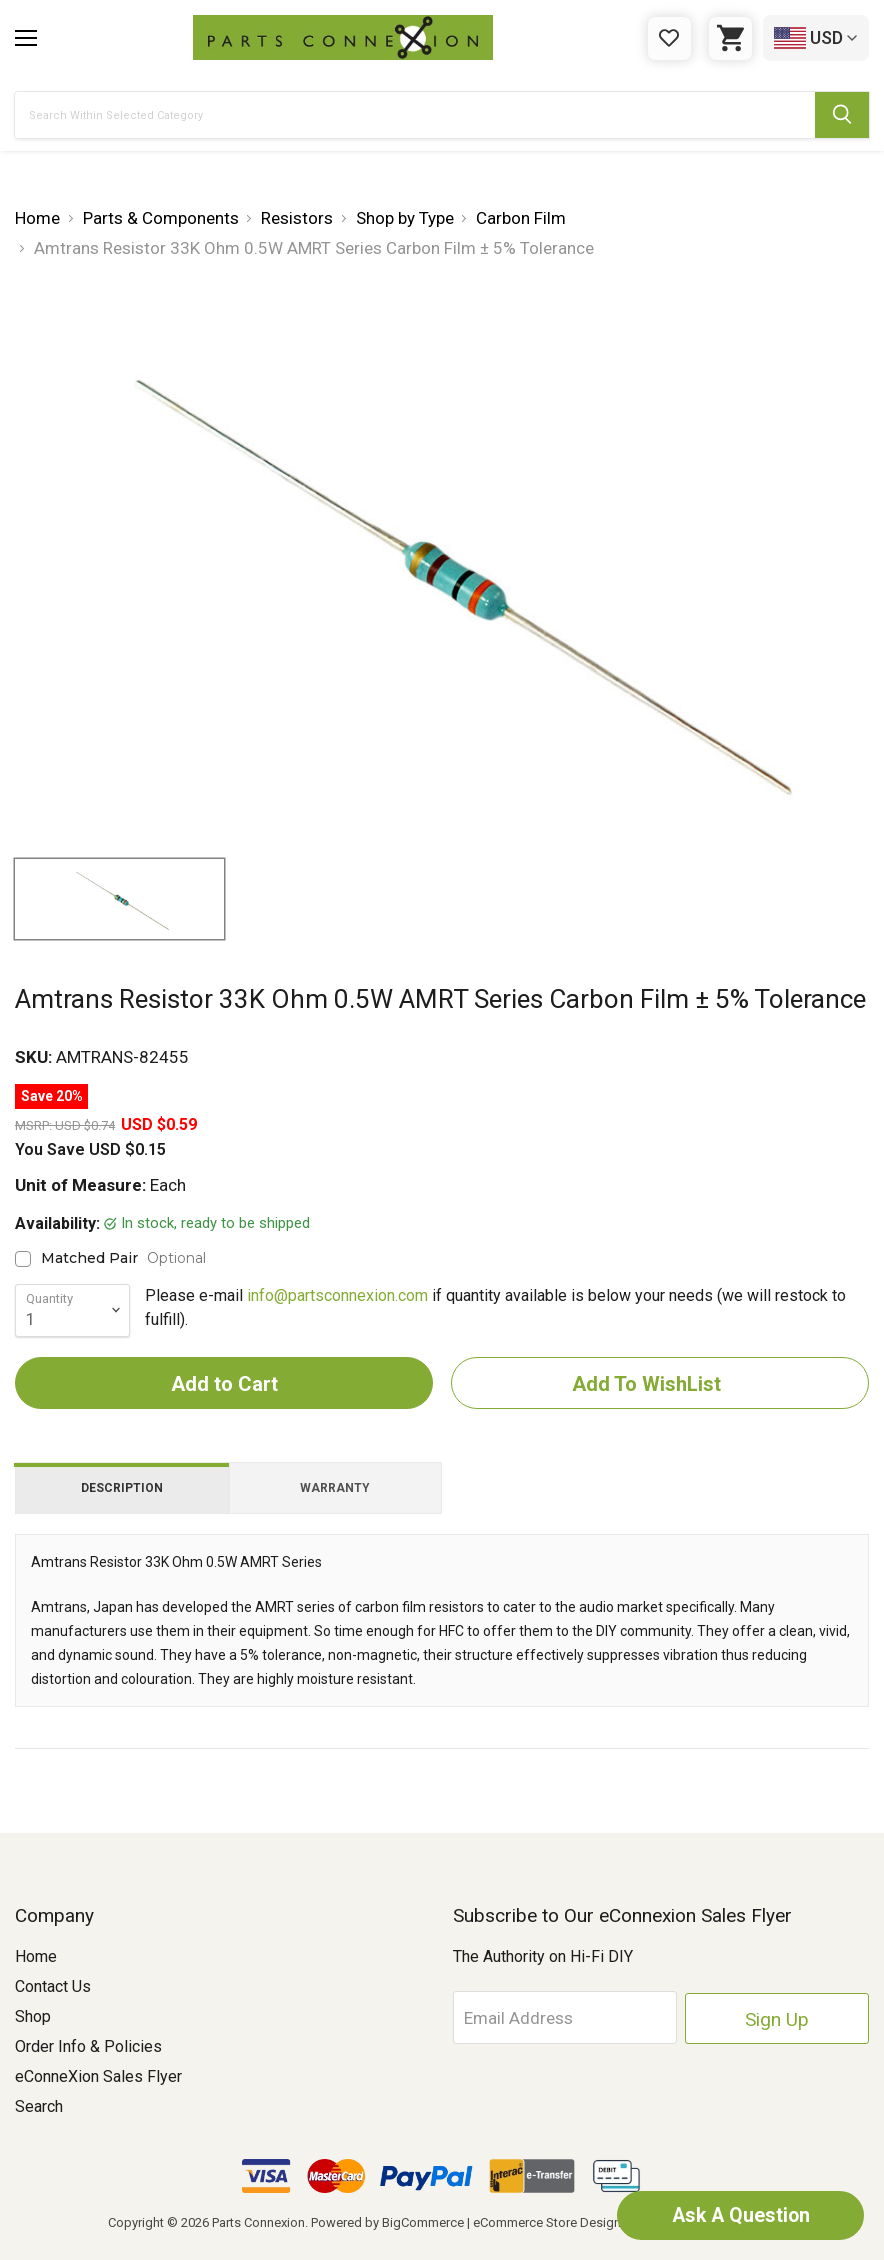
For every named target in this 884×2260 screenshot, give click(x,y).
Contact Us (53, 1986)
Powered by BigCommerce (387, 2222)
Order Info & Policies (88, 2046)
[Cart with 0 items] (730, 38)
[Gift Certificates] (669, 38)
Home (36, 1956)
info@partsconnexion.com (337, 1295)
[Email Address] (597, 2017)
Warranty (335, 1488)
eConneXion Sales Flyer (98, 2076)
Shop (33, 2016)
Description (122, 1488)
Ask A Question (734, 2215)
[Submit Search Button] (842, 115)
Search (39, 2106)
